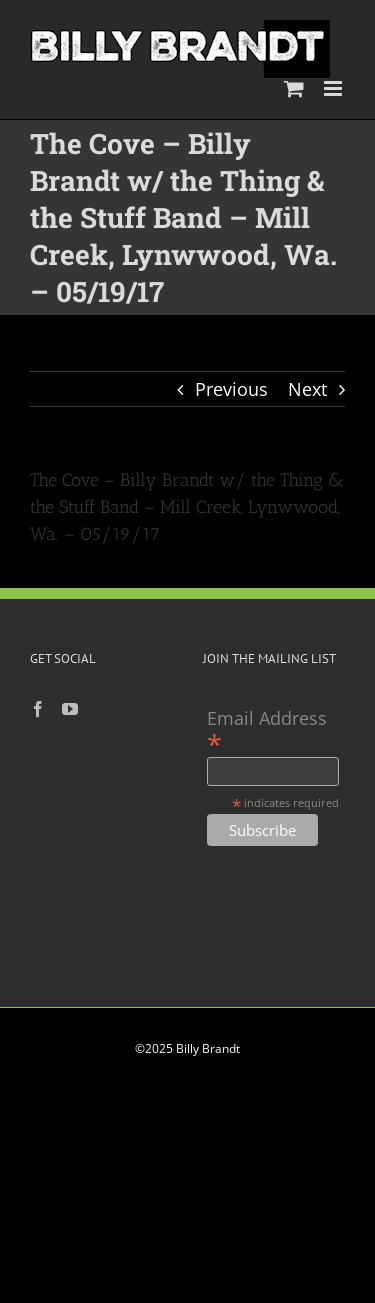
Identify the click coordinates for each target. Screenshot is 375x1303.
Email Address (267, 730)
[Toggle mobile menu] (334, 88)
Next (307, 389)
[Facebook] (38, 709)
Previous (231, 389)
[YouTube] (70, 709)
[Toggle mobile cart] (294, 88)
